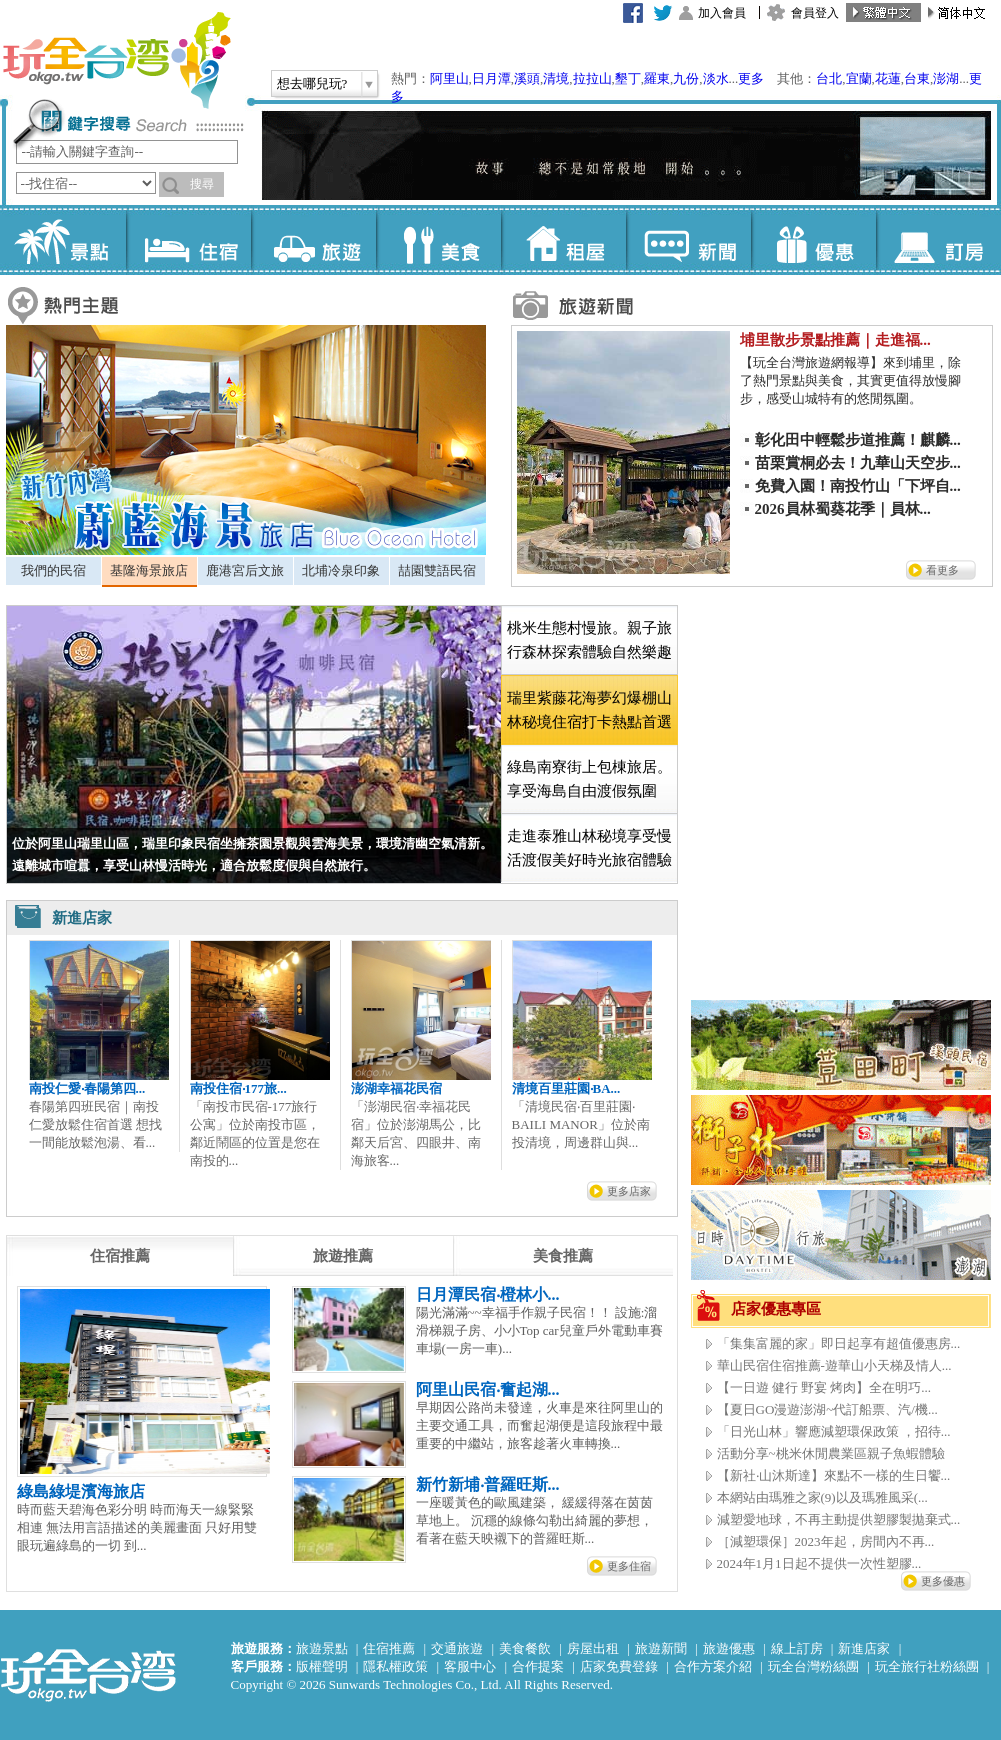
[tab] (53, 571)
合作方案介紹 (713, 1666)
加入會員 (722, 13)
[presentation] (120, 1256)
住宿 (188, 240)
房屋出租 (593, 1648)
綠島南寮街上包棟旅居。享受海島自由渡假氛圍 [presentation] (589, 779)
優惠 (813, 240)
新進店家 (864, 1648)
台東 (917, 78)
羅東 (657, 78)
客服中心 (470, 1666)
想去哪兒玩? (312, 83)
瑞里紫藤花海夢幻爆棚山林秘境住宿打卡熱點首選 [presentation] (589, 710)
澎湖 (946, 78)
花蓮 (888, 78)
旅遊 (313, 240)
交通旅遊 (457, 1648)
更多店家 (629, 1191)
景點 (63, 240)
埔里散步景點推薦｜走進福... (835, 340)
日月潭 (491, 78)
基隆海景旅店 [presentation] (149, 570)
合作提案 (538, 1666)
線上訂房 (797, 1648)
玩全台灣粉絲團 (813, 1666)
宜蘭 (859, 78)
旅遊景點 (322, 1648)
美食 (438, 240)
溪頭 (527, 78)
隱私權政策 (395, 1666)
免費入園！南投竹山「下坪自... (858, 486)
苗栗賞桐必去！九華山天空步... (858, 463)
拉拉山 (592, 78)
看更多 (942, 570)
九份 (686, 78)
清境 (556, 78)
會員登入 (815, 13)
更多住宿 (629, 1566)
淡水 (716, 78)
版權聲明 (322, 1666)
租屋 (563, 240)
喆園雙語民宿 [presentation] (437, 570)
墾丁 (628, 78)
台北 (829, 78)
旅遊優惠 (729, 1648)
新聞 (688, 240)
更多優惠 (943, 1581)
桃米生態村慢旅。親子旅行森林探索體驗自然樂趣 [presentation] (589, 640)
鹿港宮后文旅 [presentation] (245, 570)
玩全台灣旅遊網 (116, 60)
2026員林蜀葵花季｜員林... (843, 509)
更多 (751, 78)
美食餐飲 (525, 1648)
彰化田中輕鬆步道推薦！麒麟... (858, 440)
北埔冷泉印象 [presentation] (341, 570)
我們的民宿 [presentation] (53, 570)
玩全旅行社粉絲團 (927, 1666)
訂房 (938, 240)
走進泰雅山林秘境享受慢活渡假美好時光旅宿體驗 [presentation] (589, 848)
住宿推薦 (389, 1648)
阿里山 (449, 78)
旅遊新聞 (661, 1648)
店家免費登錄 (619, 1666)
